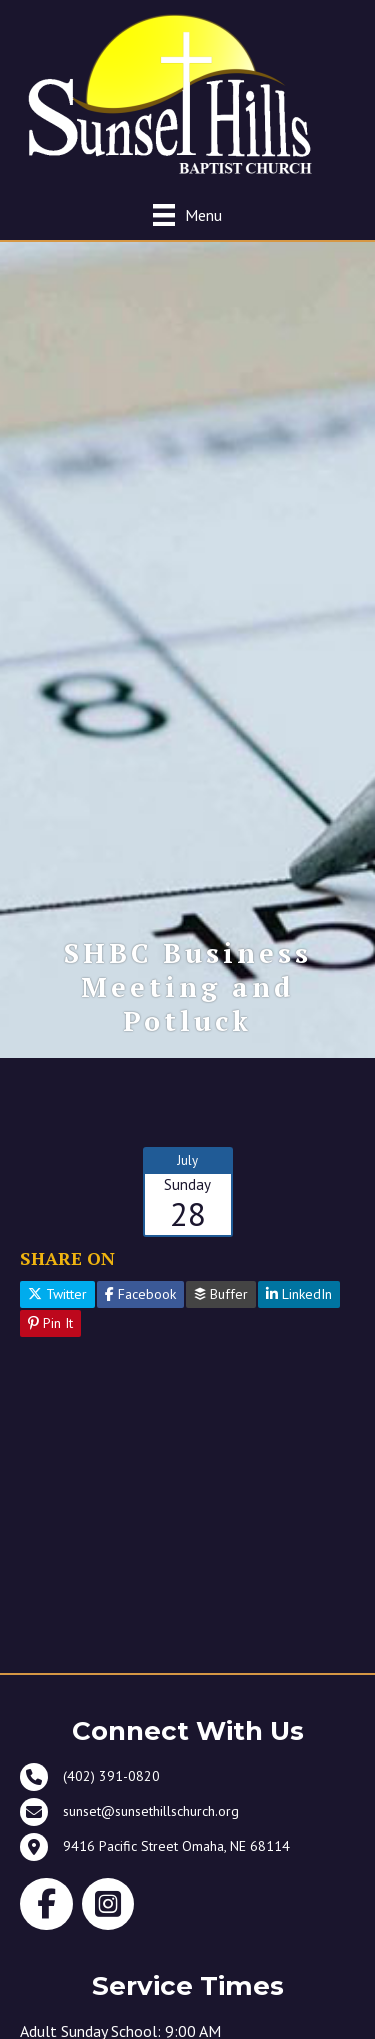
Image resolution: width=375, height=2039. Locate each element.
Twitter (57, 1294)
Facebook (140, 1294)
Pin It (50, 1323)
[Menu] (187, 214)
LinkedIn (299, 1294)
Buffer (221, 1294)
